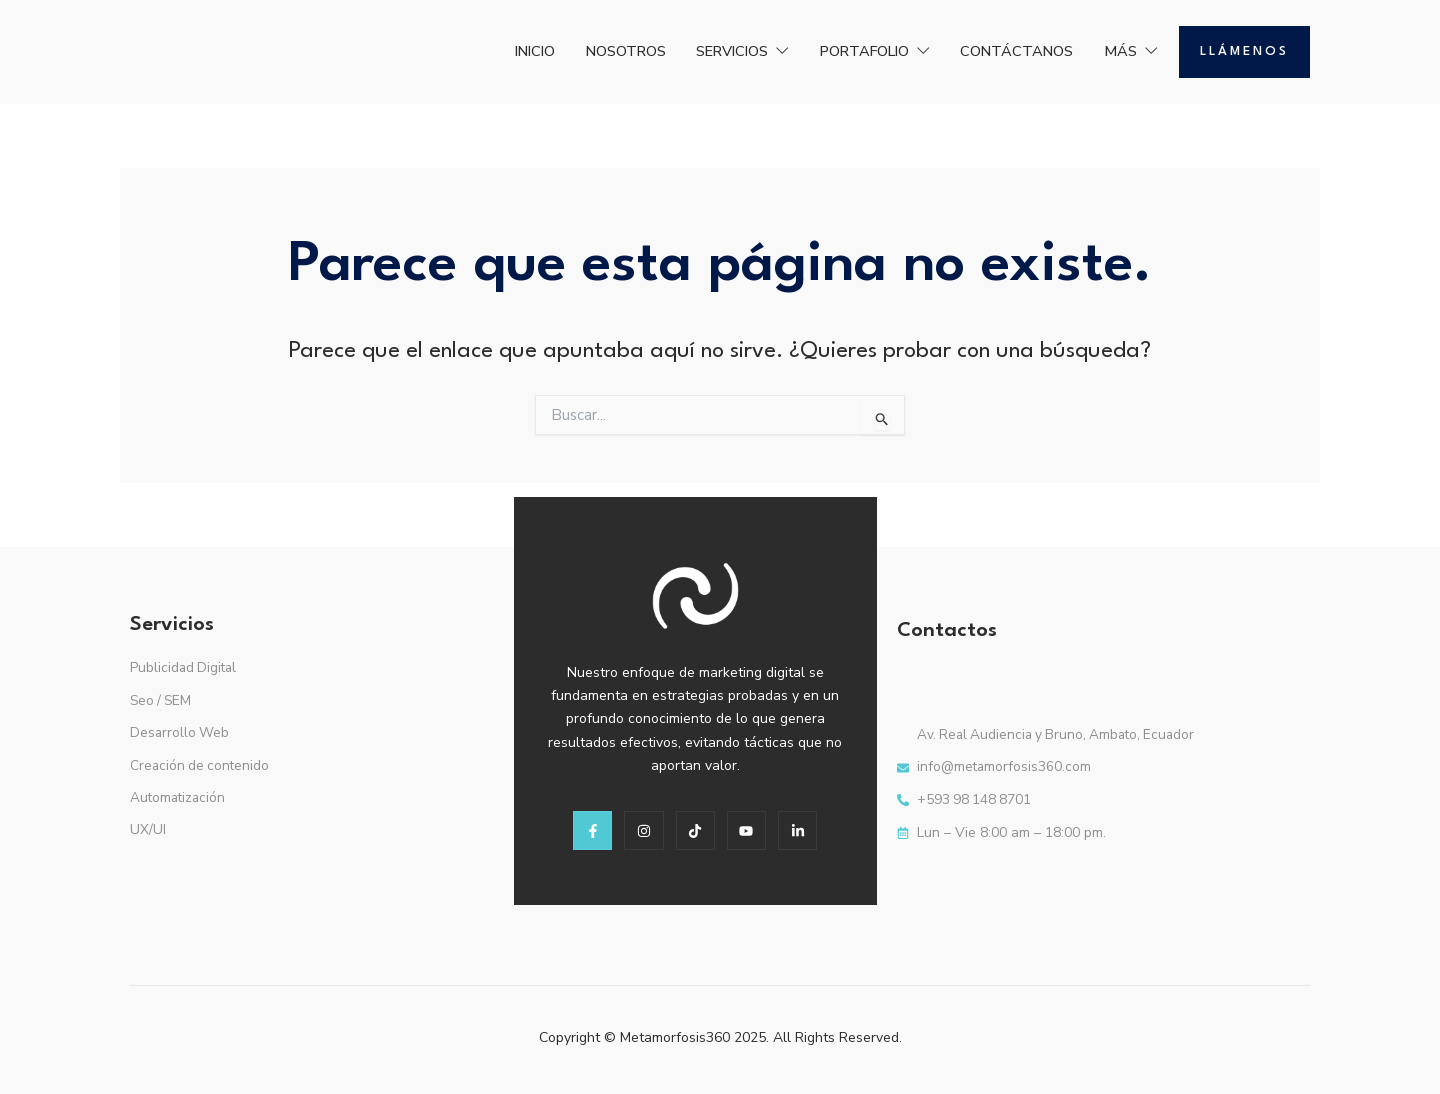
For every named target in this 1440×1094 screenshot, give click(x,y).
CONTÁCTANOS (1002, 51)
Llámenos (1244, 51)
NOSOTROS (568, 51)
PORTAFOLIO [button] (846, 51)
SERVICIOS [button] (698, 51)
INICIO (465, 51)
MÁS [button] (1127, 51)
